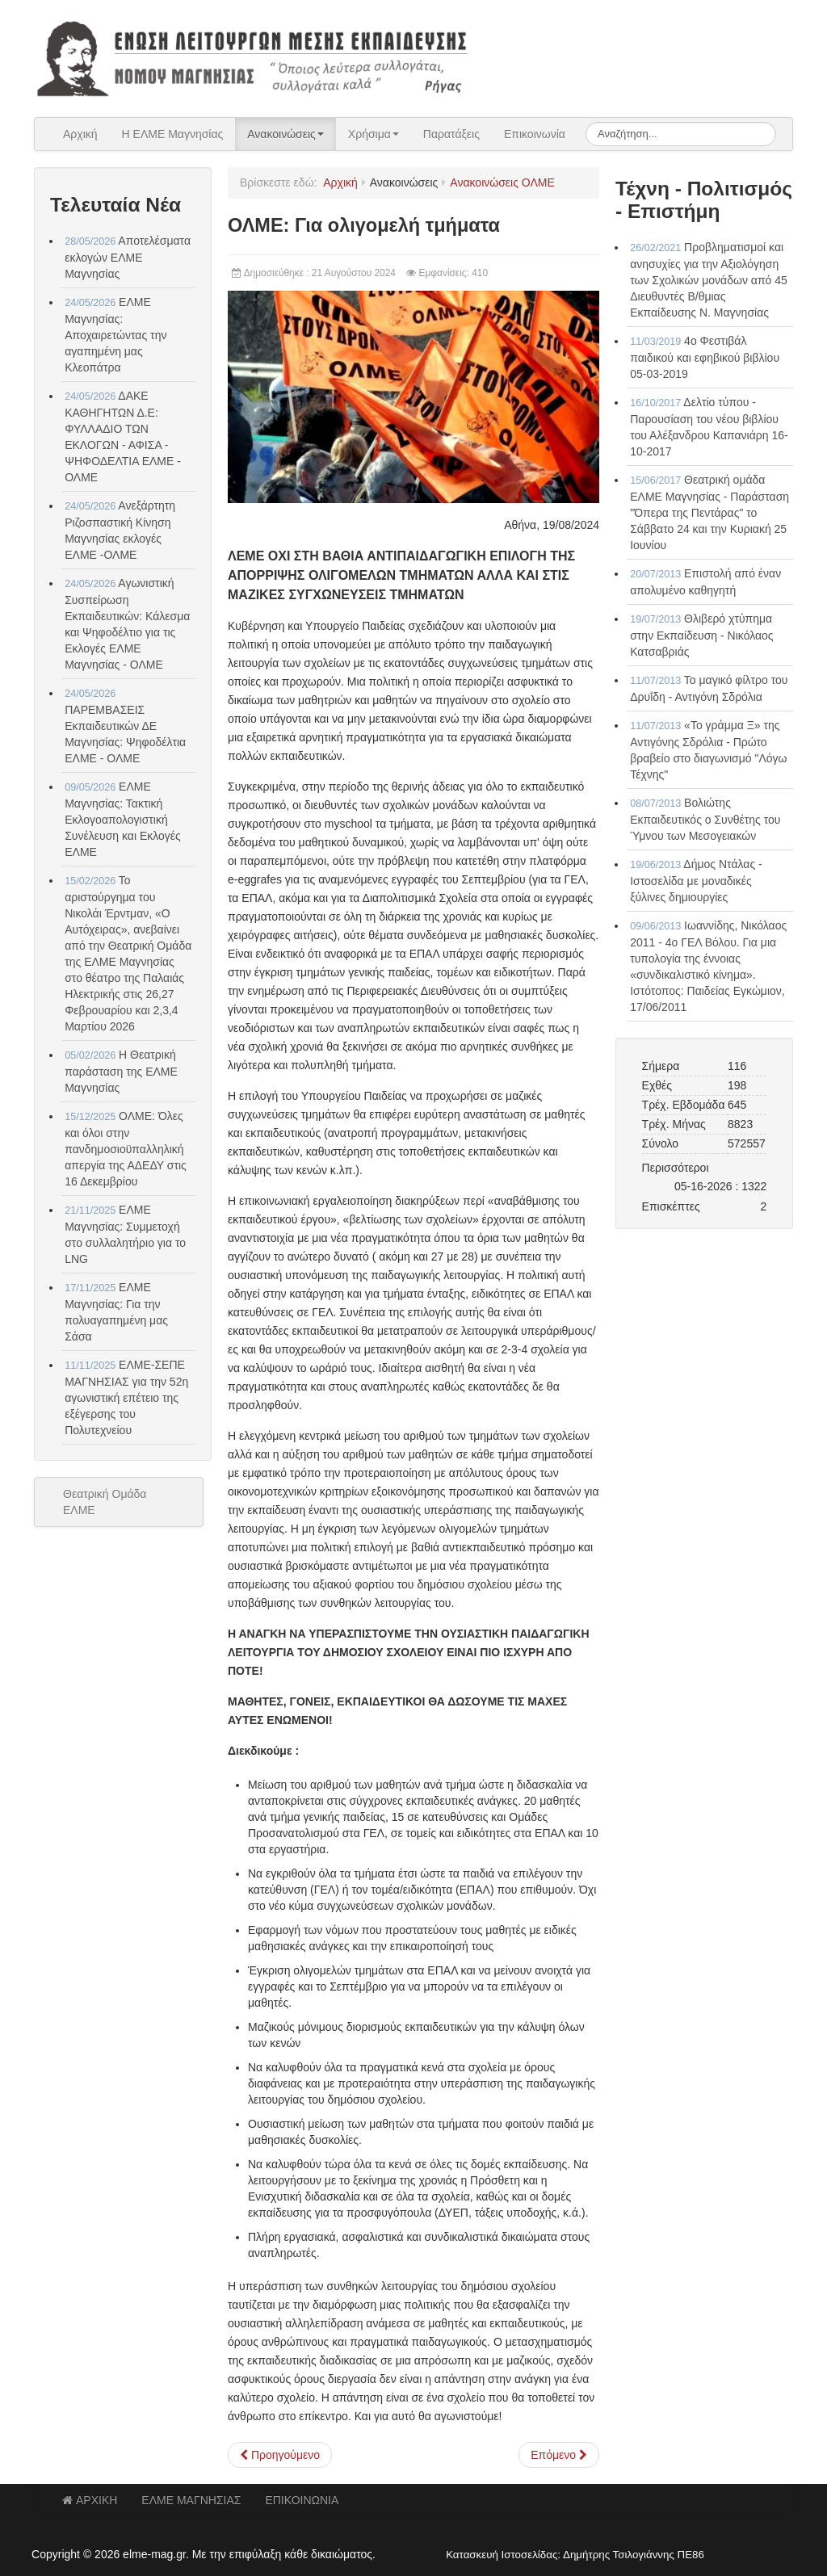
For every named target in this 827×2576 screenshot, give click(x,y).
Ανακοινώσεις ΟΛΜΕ (502, 182)
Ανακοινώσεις (285, 134)
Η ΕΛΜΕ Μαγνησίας (173, 134)
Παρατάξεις (451, 134)
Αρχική (80, 134)
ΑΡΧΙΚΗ (89, 2500)
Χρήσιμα (373, 134)
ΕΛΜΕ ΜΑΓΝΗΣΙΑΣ (191, 2500)
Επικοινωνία (534, 134)
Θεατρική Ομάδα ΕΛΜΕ (104, 1502)
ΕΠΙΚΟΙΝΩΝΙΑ (301, 2500)
